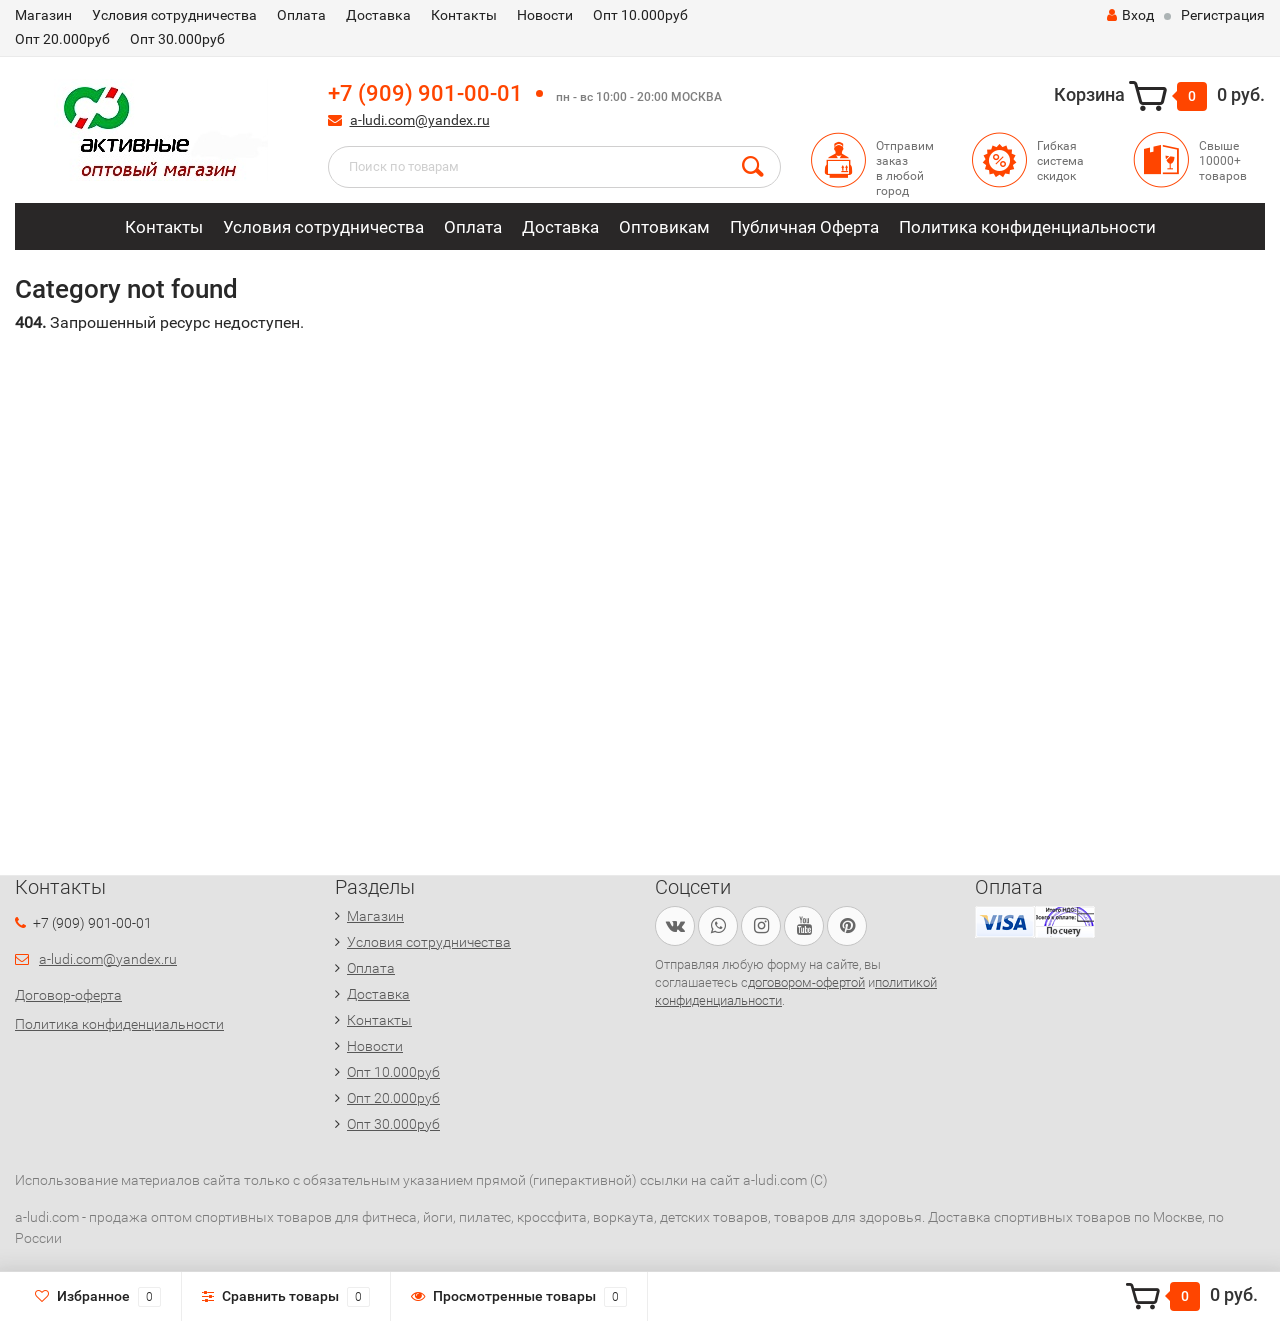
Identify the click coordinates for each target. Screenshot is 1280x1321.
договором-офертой (806, 982)
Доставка (378, 15)
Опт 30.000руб (177, 39)
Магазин (43, 15)
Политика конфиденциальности (1027, 227)
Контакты (464, 15)
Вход (1130, 15)
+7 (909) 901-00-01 (425, 93)
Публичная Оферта (804, 227)
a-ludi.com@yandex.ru (420, 120)
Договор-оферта (68, 995)
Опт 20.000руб (62, 39)
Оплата (301, 15)
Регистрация (1223, 15)
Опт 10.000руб (640, 15)
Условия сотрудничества (174, 15)
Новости (545, 15)
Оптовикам (664, 227)
